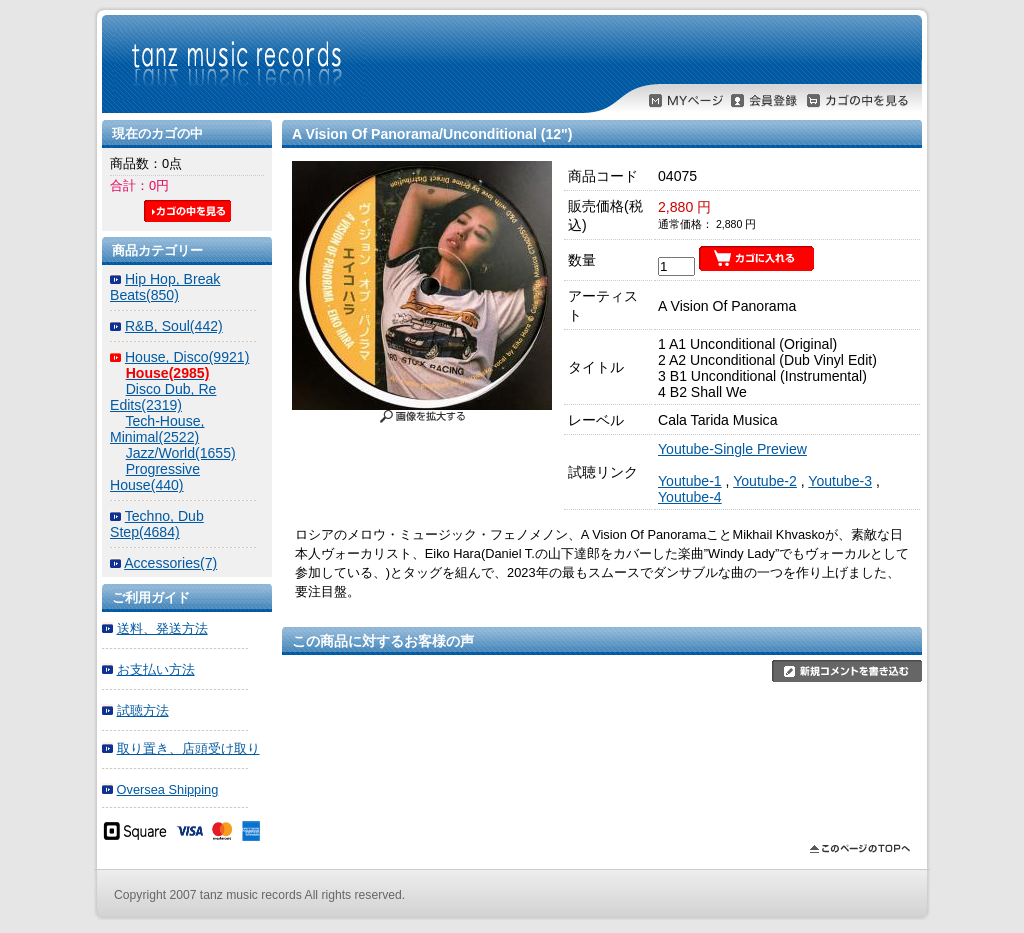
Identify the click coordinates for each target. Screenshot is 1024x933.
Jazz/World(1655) (181, 453)
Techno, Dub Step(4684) (157, 524)
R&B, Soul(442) (174, 326)
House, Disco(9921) (187, 357)
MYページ (686, 101)
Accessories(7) (170, 563)
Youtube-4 (690, 497)
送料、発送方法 (162, 628)
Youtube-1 (690, 481)
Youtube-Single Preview (732, 449)
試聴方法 (143, 710)
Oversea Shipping (168, 789)
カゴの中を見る (858, 101)
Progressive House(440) (155, 477)
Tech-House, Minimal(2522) (157, 429)
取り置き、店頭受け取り (188, 748)
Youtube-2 (765, 481)
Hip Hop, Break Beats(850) (165, 287)
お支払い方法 (156, 669)
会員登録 (764, 101)
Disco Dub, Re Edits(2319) (163, 397)
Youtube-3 (840, 481)
